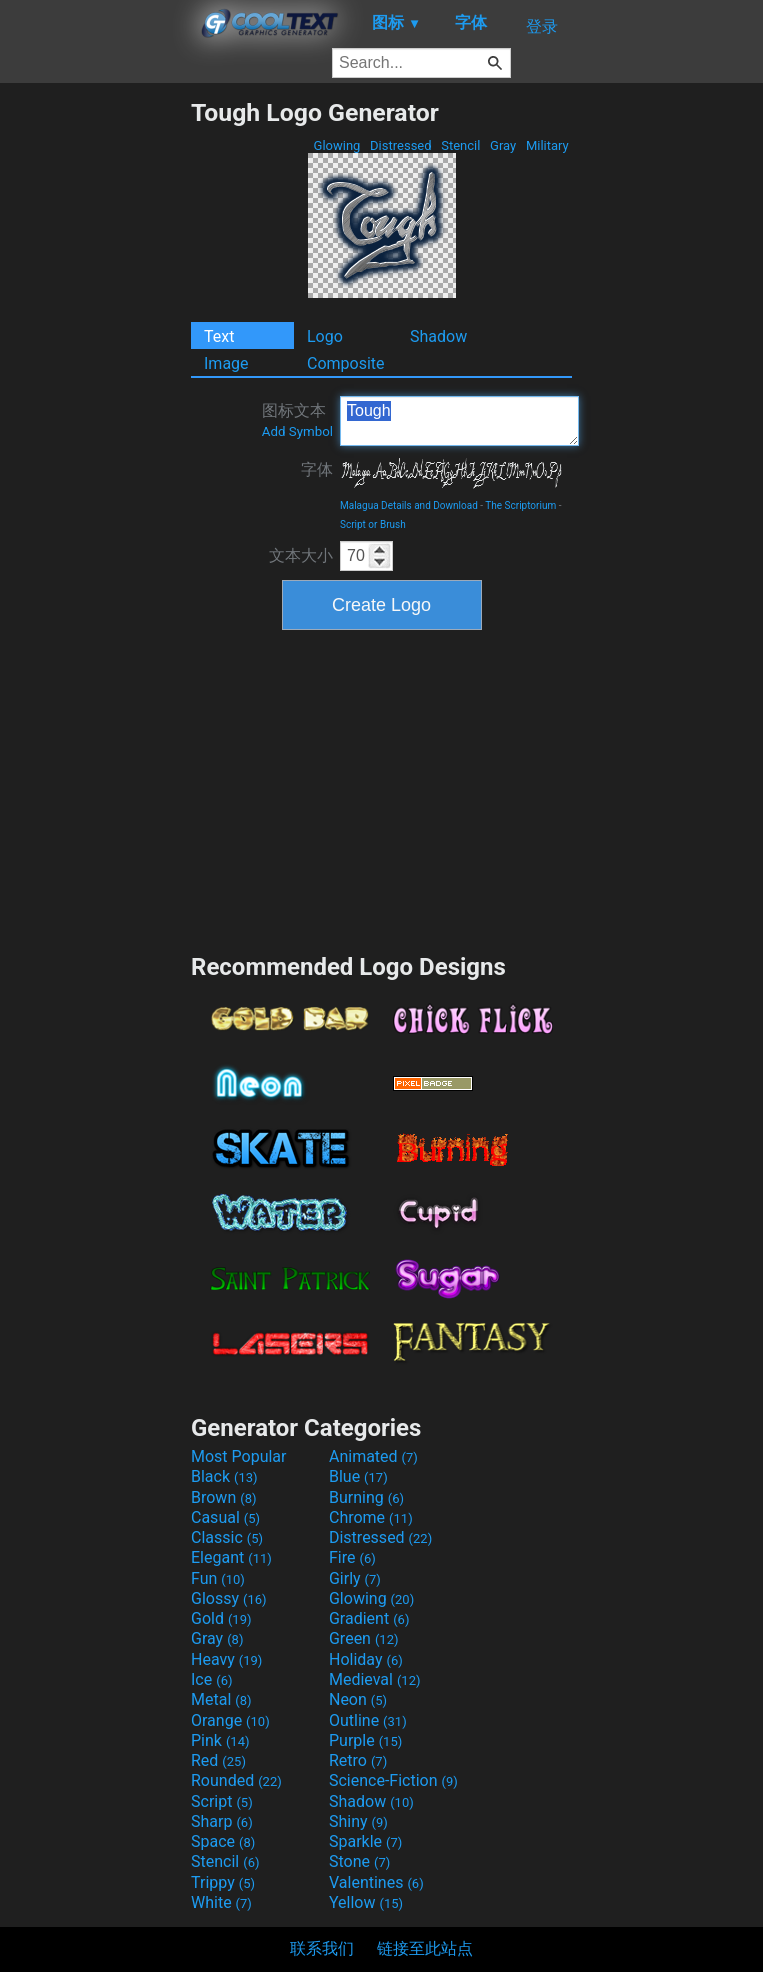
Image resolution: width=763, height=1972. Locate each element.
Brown (223, 1497)
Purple (365, 1740)
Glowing (336, 145)
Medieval (375, 1679)
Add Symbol (297, 431)
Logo (325, 336)
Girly (355, 1578)
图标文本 (297, 420)
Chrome (371, 1517)
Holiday (366, 1659)
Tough (459, 421)
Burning (366, 1497)
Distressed (401, 145)
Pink (220, 1740)
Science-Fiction (393, 1780)
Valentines (376, 1882)
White (221, 1902)
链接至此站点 (425, 1948)
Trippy (223, 1882)
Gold (221, 1618)
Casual (225, 1517)
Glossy (229, 1598)
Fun (218, 1578)
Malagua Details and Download (409, 505)
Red (218, 1760)
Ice (211, 1679)
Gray (503, 145)
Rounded (236, 1780)
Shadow (438, 336)
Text (219, 336)
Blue (358, 1476)
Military (547, 145)
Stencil (461, 145)
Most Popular (239, 1456)
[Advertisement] (95, 398)
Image (226, 363)
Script (222, 1801)
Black (224, 1476)
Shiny (358, 1821)
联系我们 (322, 1948)
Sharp (222, 1821)
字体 (317, 469)
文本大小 (301, 555)
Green (364, 1638)
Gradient (369, 1618)
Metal (221, 1699)
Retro (358, 1760)
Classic (227, 1537)
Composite (346, 363)
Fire (352, 1557)
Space (223, 1841)
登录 (542, 26)
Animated (373, 1456)
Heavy (226, 1659)
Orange (230, 1720)
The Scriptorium (520, 505)
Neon (358, 1699)
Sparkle (365, 1841)
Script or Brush (373, 524)
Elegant (231, 1557)
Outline (368, 1720)
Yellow (366, 1902)
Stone (359, 1861)
